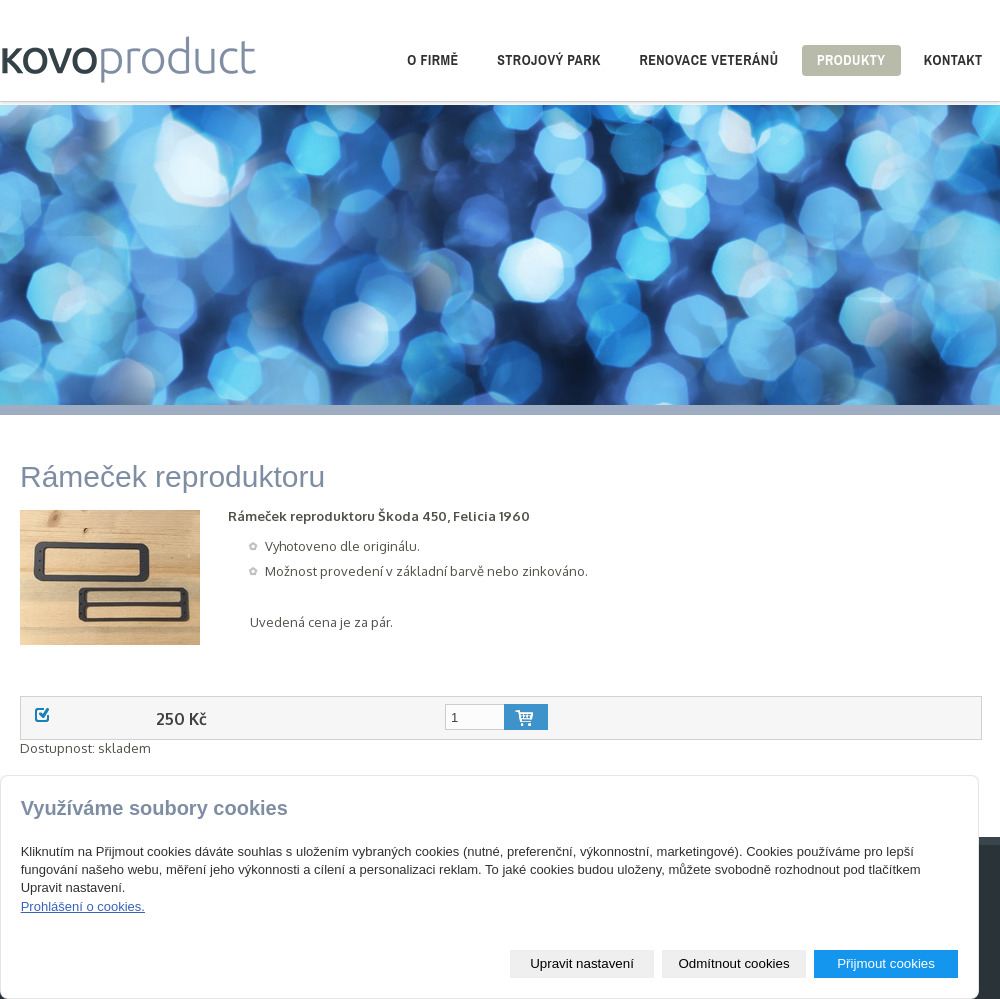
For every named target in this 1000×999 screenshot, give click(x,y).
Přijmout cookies (886, 963)
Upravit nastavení (582, 963)
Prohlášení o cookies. (83, 906)
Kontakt (953, 60)
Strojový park (549, 60)
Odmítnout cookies (733, 963)
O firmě (432, 60)
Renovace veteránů (708, 60)
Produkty (851, 60)
